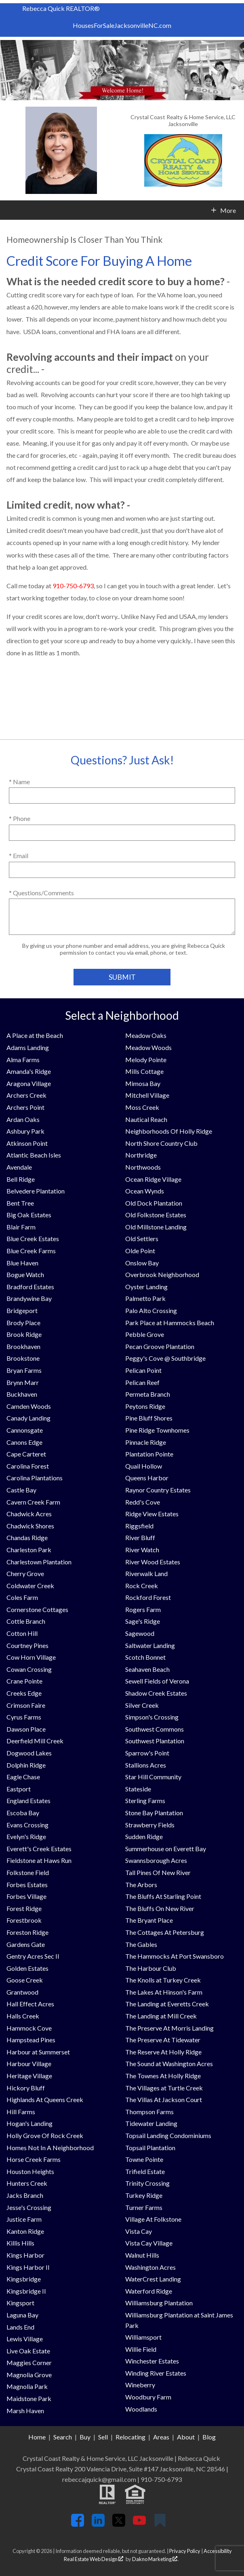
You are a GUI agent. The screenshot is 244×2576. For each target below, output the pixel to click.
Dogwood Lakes (29, 1753)
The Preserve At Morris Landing (169, 2028)
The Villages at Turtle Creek (164, 2088)
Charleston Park (28, 1549)
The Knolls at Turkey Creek (163, 1980)
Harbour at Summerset (38, 2052)
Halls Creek (22, 2016)
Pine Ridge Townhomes (157, 1430)
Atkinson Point (27, 1143)
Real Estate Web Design (93, 2559)
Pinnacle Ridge (145, 1442)
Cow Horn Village (31, 1657)
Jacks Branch (24, 2195)
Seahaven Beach (147, 1669)
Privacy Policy (184, 2551)
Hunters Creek (26, 2183)
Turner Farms (143, 2207)
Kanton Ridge (25, 2231)
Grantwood (22, 1992)
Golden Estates (27, 1968)
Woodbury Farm (148, 2397)
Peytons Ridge (145, 1406)
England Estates (28, 1800)
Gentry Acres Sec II (32, 1956)
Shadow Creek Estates (156, 1693)
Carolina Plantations (34, 1478)
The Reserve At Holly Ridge (163, 2052)
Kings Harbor (25, 2255)
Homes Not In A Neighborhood (50, 2147)
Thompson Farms (149, 2111)
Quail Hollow (143, 1466)
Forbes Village (26, 1896)
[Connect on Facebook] (77, 2524)
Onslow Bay (142, 1263)
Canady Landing (28, 1418)
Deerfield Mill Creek (34, 1741)
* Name (19, 781)
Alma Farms (23, 1059)
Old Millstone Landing (156, 1227)
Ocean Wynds (144, 1191)
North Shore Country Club (161, 1143)
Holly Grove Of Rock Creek (44, 2135)
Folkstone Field (27, 1872)
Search (62, 2437)
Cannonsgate (24, 1430)
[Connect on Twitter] (118, 2524)
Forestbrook (24, 1920)
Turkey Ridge (143, 2195)
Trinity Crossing (147, 2183)
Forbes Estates (27, 1884)
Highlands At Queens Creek (44, 2099)
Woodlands (141, 2409)
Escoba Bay (22, 1812)
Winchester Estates (152, 2361)
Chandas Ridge (27, 1537)
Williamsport (143, 2337)
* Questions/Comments (41, 893)
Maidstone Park (28, 2398)
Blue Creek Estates (32, 1238)
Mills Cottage (144, 1071)
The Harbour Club (150, 1968)
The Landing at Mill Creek (161, 2016)
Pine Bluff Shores (148, 1418)
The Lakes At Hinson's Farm (163, 1992)
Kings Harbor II (28, 2267)
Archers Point (25, 1107)
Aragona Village (28, 1083)
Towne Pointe (144, 2159)
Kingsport (20, 2303)
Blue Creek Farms (31, 1250)
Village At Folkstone (153, 2219)
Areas (161, 2437)
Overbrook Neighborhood (162, 1274)
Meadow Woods (148, 1047)
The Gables (141, 1944)
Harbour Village (28, 2063)
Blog (209, 2437)
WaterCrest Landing (153, 2279)
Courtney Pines (27, 1645)
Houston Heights (30, 2171)
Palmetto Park (145, 1298)
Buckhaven (21, 1394)
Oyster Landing (146, 1286)
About (186, 2437)
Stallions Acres (145, 1765)
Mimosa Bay (142, 1083)
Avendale (19, 1167)
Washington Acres (150, 2267)
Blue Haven (22, 1263)
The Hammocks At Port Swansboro (174, 1956)
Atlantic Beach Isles (33, 1155)
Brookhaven (23, 1346)
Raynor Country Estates (158, 1490)
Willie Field (140, 2349)
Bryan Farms (24, 1370)
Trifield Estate (145, 2171)
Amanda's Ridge (28, 1071)
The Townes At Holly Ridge (163, 2075)
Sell (103, 2437)
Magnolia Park (27, 2386)
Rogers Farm (143, 1609)
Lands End (20, 2327)
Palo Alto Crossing (151, 1310)
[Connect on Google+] (160, 2524)
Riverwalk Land (146, 1573)
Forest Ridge (24, 1908)
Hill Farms (20, 2111)
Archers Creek (26, 1095)
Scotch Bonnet (145, 1657)
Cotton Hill (22, 1633)
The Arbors (141, 1884)
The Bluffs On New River (159, 1908)
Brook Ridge (24, 1334)
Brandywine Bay (29, 1298)
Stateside (138, 1789)
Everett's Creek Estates (39, 1848)
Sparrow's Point (147, 1753)
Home (37, 2437)
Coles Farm (22, 1597)
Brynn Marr (22, 1382)
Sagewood (139, 1633)
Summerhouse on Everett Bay (165, 1848)
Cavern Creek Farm (33, 1502)
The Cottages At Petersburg (164, 1932)
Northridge (141, 1155)
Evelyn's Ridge (26, 1836)
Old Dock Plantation (153, 1203)
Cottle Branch (25, 1621)
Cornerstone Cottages (37, 1609)
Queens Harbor (146, 1478)
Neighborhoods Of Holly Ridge (168, 1131)
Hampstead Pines (30, 2040)
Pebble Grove (144, 1334)
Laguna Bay (22, 2315)
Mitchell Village (147, 1095)
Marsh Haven (25, 2410)
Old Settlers (141, 1238)
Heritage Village (29, 2075)
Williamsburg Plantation (159, 2303)
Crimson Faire (25, 1705)
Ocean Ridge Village (153, 1179)
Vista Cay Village (148, 2243)
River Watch (142, 1549)
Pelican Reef (142, 1382)
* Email (18, 855)
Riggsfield (139, 1526)
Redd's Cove (142, 1502)
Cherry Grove (25, 1573)
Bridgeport (22, 1310)
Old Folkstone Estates (155, 1215)
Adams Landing (27, 1047)
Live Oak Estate (28, 2351)
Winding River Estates (155, 2373)
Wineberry (140, 2385)
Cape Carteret (26, 1454)
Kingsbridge (23, 2279)
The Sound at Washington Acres (169, 2063)
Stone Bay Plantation (154, 1812)
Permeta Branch (147, 1394)
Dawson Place (26, 1729)
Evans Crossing (27, 1825)
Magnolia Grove (29, 2374)
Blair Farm (21, 1227)
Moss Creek (142, 1107)
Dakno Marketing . (155, 2559)
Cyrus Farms (23, 1717)
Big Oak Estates (28, 1215)
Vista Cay (138, 2231)
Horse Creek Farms (33, 2159)
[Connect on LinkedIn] (98, 2524)
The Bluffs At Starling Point (163, 1896)
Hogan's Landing (29, 2123)
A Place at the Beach (34, 1035)
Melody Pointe (145, 1059)
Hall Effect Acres (30, 2004)
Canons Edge (24, 1442)
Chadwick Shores (30, 1526)
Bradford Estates (30, 1286)
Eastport (18, 1789)
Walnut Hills (142, 2255)
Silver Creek (142, 1705)
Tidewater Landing (151, 2123)
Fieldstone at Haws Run (39, 1860)
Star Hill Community (153, 1776)
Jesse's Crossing (28, 2207)
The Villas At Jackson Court (163, 2099)
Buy (85, 2437)
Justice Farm (24, 2219)
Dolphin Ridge (26, 1765)
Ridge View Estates (152, 1513)
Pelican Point (143, 1370)
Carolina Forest (27, 1466)
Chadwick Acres (29, 1513)
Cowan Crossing (29, 1669)
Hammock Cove (29, 2028)
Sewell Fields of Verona (157, 1681)
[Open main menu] (9, 210)
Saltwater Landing (150, 1645)
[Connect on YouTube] (139, 2524)
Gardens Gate (25, 1944)
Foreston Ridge (27, 1932)
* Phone (19, 818)
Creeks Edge (24, 1693)
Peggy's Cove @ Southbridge (165, 1358)
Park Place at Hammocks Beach (169, 1322)
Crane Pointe (24, 1681)
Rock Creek (141, 1585)
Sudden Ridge (144, 1836)
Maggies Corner (29, 2362)
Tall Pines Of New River (158, 1872)
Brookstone (23, 1358)
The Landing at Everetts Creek (167, 2004)
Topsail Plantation (150, 2147)
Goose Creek (24, 1980)
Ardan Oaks (23, 1119)
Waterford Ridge (148, 2291)
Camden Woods (28, 1406)
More (228, 210)
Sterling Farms (145, 1800)
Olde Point (140, 1250)
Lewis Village (24, 2338)
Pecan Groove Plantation (159, 1346)
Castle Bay (21, 1490)
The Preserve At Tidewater (162, 2040)
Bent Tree (20, 1203)
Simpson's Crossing (152, 1717)
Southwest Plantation (154, 1741)
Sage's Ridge (142, 1621)
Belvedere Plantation (35, 1191)
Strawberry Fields (150, 1825)
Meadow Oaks (145, 1035)
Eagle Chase (23, 1776)
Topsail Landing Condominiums (168, 2135)
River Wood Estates (152, 1562)
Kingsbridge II (26, 2291)
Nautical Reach (146, 1119)
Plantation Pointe (149, 1454)
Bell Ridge (20, 1179)
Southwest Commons (154, 1729)
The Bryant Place (149, 1920)
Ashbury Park (25, 1131)
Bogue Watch (25, 1274)
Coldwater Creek (30, 1585)
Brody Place (23, 1322)
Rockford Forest (148, 1597)
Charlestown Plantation (39, 1562)
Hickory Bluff (25, 2088)
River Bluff (140, 1537)
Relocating (130, 2437)
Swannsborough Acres (156, 1860)
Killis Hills (20, 2243)
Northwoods (143, 1167)
